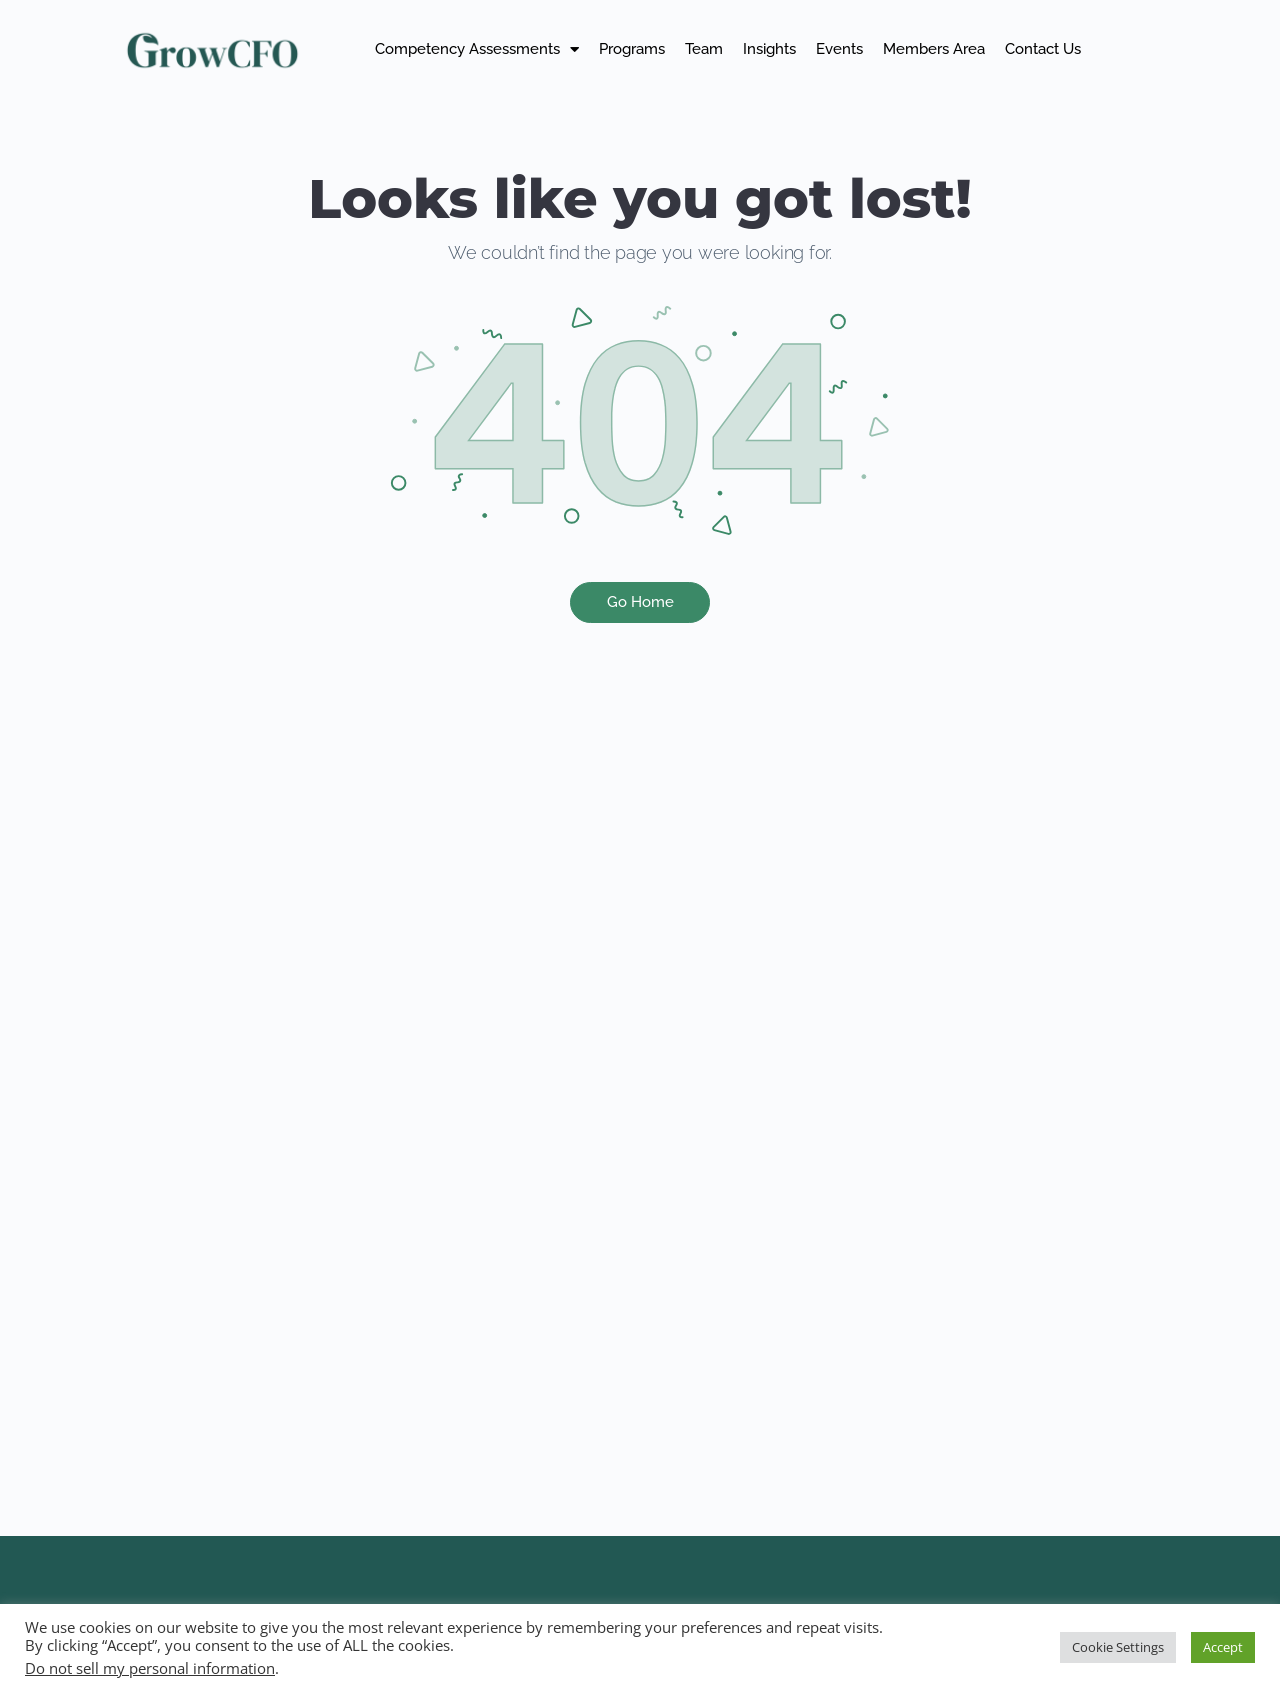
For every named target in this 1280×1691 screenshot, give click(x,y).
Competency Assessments (477, 49)
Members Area (934, 49)
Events (839, 49)
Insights (769, 49)
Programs (632, 49)
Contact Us (1043, 49)
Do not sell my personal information (150, 1668)
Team (704, 49)
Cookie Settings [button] (1118, 1647)
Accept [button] (1223, 1647)
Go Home (640, 602)
